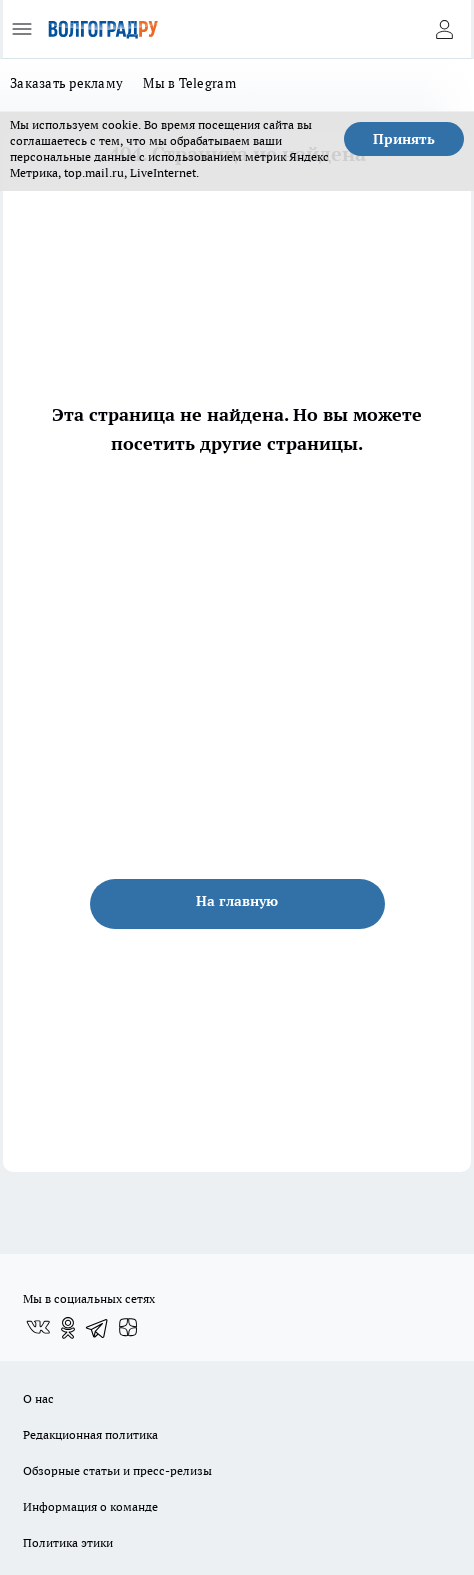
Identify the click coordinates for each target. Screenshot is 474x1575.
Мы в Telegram (189, 83)
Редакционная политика (90, 1434)
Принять (404, 139)
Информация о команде (90, 1506)
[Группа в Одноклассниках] (68, 1328)
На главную (237, 901)
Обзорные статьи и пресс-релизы (117, 1470)
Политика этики (68, 1542)
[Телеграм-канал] (98, 1328)
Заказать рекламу (66, 83)
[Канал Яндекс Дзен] (128, 1328)
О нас (38, 1398)
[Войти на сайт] (444, 29)
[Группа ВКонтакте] (38, 1328)
